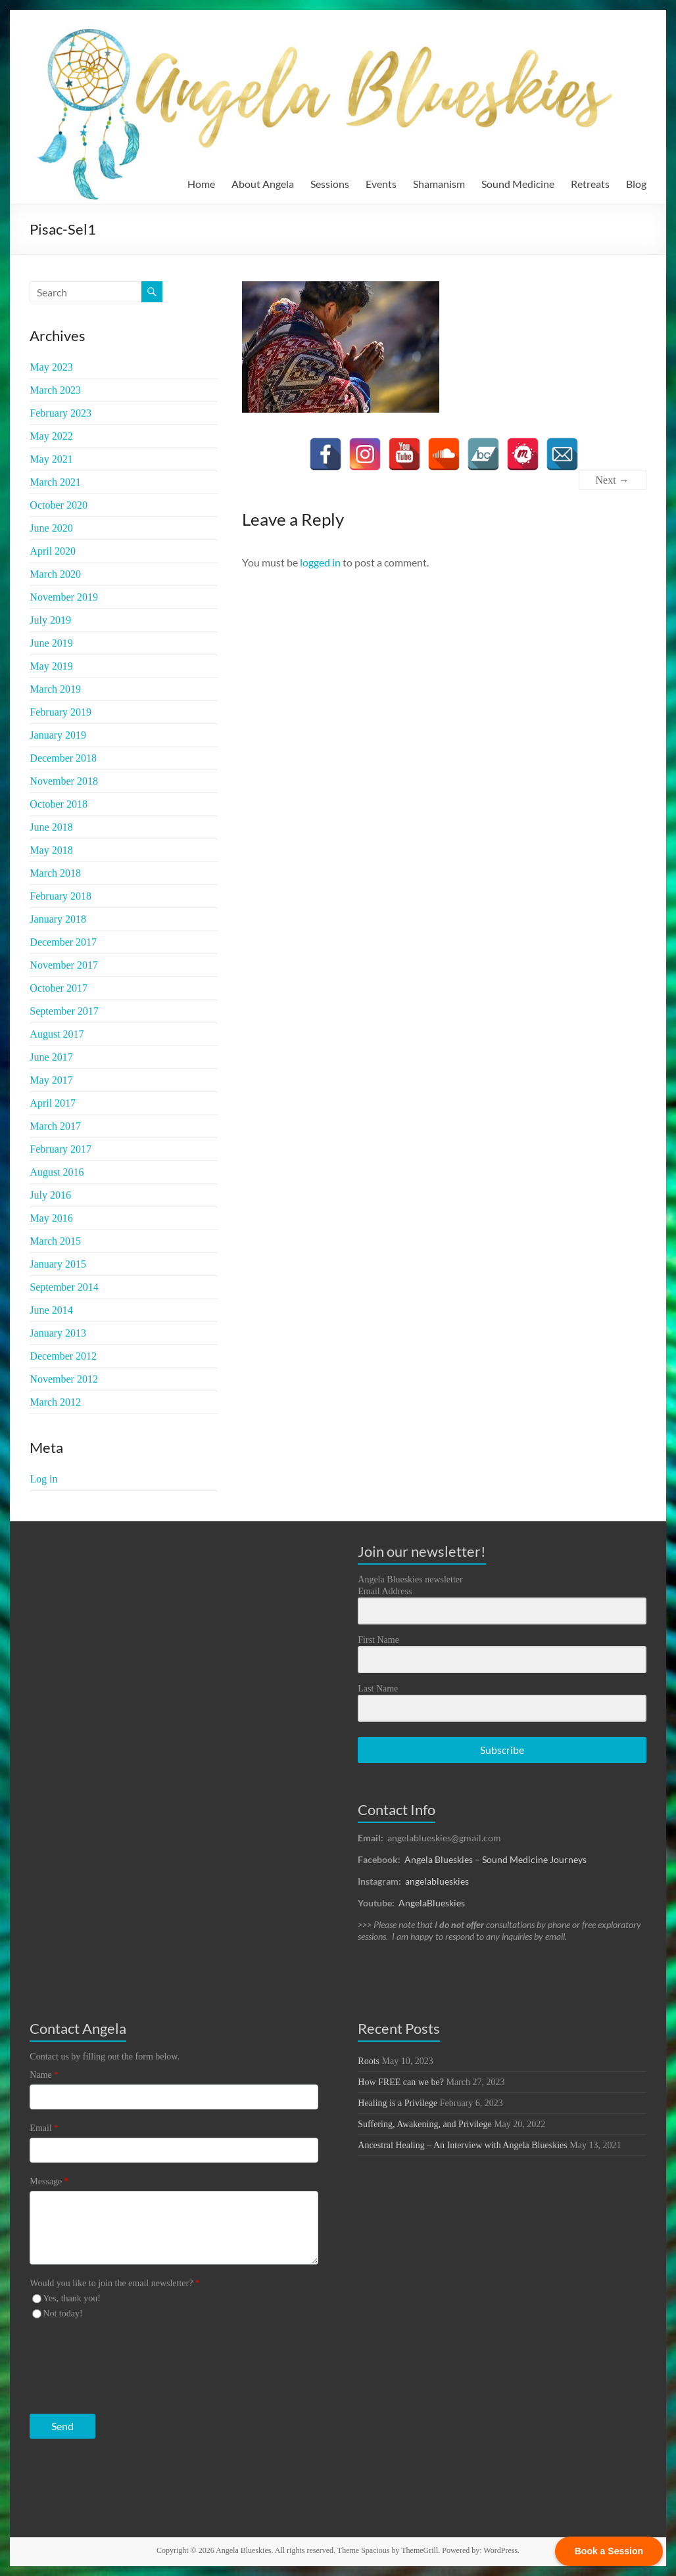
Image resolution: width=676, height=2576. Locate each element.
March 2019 (55, 689)
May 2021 (51, 459)
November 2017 (64, 965)
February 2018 (60, 896)
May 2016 (51, 1218)
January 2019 (58, 735)
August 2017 (57, 1034)
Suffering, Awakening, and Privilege (424, 2124)
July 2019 (50, 620)
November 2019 (64, 597)
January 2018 (58, 919)
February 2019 (60, 712)
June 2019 (51, 643)
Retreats (590, 183)
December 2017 (63, 942)
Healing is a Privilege (397, 2103)
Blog (636, 183)
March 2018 (55, 873)
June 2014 (51, 1310)
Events (381, 183)
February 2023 (60, 413)
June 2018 (51, 827)
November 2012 (64, 1379)
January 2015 (58, 1264)
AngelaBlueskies (431, 1902)
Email (44, 2128)
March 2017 (55, 1126)
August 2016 (57, 1172)
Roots (368, 2061)
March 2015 (55, 1241)
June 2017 (51, 1057)
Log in (43, 1478)
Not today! (62, 2313)
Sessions (329, 183)
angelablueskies (437, 1881)
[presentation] (110, 2363)
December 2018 (63, 758)
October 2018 (58, 804)
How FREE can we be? (401, 2082)
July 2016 (50, 1195)
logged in (320, 562)
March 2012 (55, 1402)
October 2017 (58, 988)
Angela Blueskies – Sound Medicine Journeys (495, 1859)
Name (44, 2075)
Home (201, 183)
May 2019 (51, 666)
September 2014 (64, 1287)
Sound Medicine (517, 183)
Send (62, 2426)
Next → (612, 480)
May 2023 (51, 367)
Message (49, 2181)
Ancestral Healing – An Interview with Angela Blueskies (462, 2145)
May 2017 (51, 1080)
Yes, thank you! (72, 2298)
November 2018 (64, 781)
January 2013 (58, 1333)
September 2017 (64, 1011)
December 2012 (63, 1356)
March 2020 (55, 574)
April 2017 (53, 1103)
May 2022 (51, 436)
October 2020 (58, 505)
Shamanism (439, 183)
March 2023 (55, 390)
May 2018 (51, 850)
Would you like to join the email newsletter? (114, 2283)
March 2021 (55, 482)
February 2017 (60, 1149)
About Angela (262, 183)
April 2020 (53, 551)
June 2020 (51, 528)
